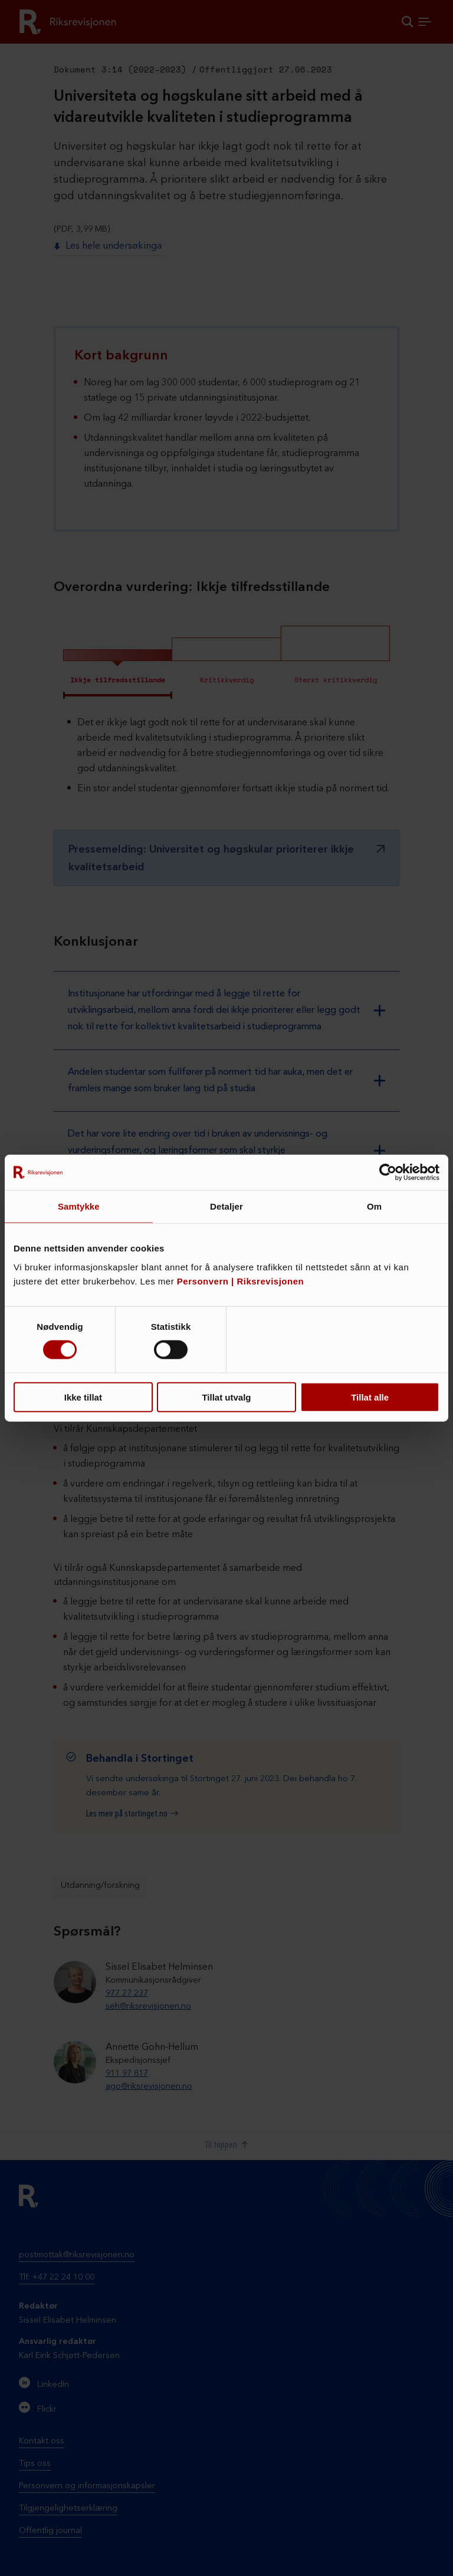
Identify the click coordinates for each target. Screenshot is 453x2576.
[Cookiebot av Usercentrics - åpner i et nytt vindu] (387, 1172)
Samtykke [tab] (79, 1206)
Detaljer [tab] (226, 1206)
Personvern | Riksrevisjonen (240, 1281)
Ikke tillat (83, 1397)
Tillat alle (370, 1397)
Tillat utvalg (226, 1397)
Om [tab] (374, 1206)
